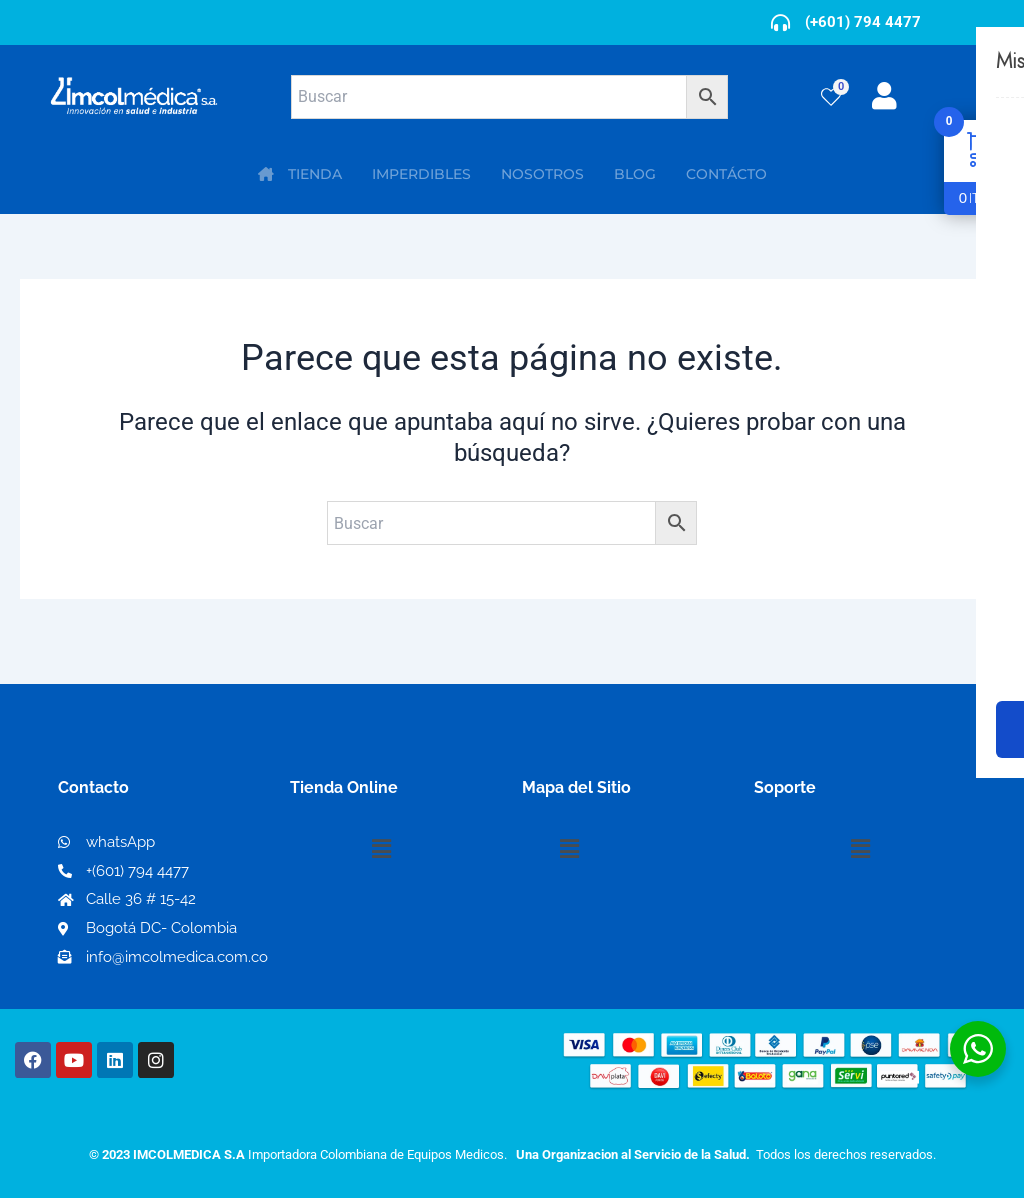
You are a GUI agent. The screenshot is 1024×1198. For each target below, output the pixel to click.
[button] (381, 849)
